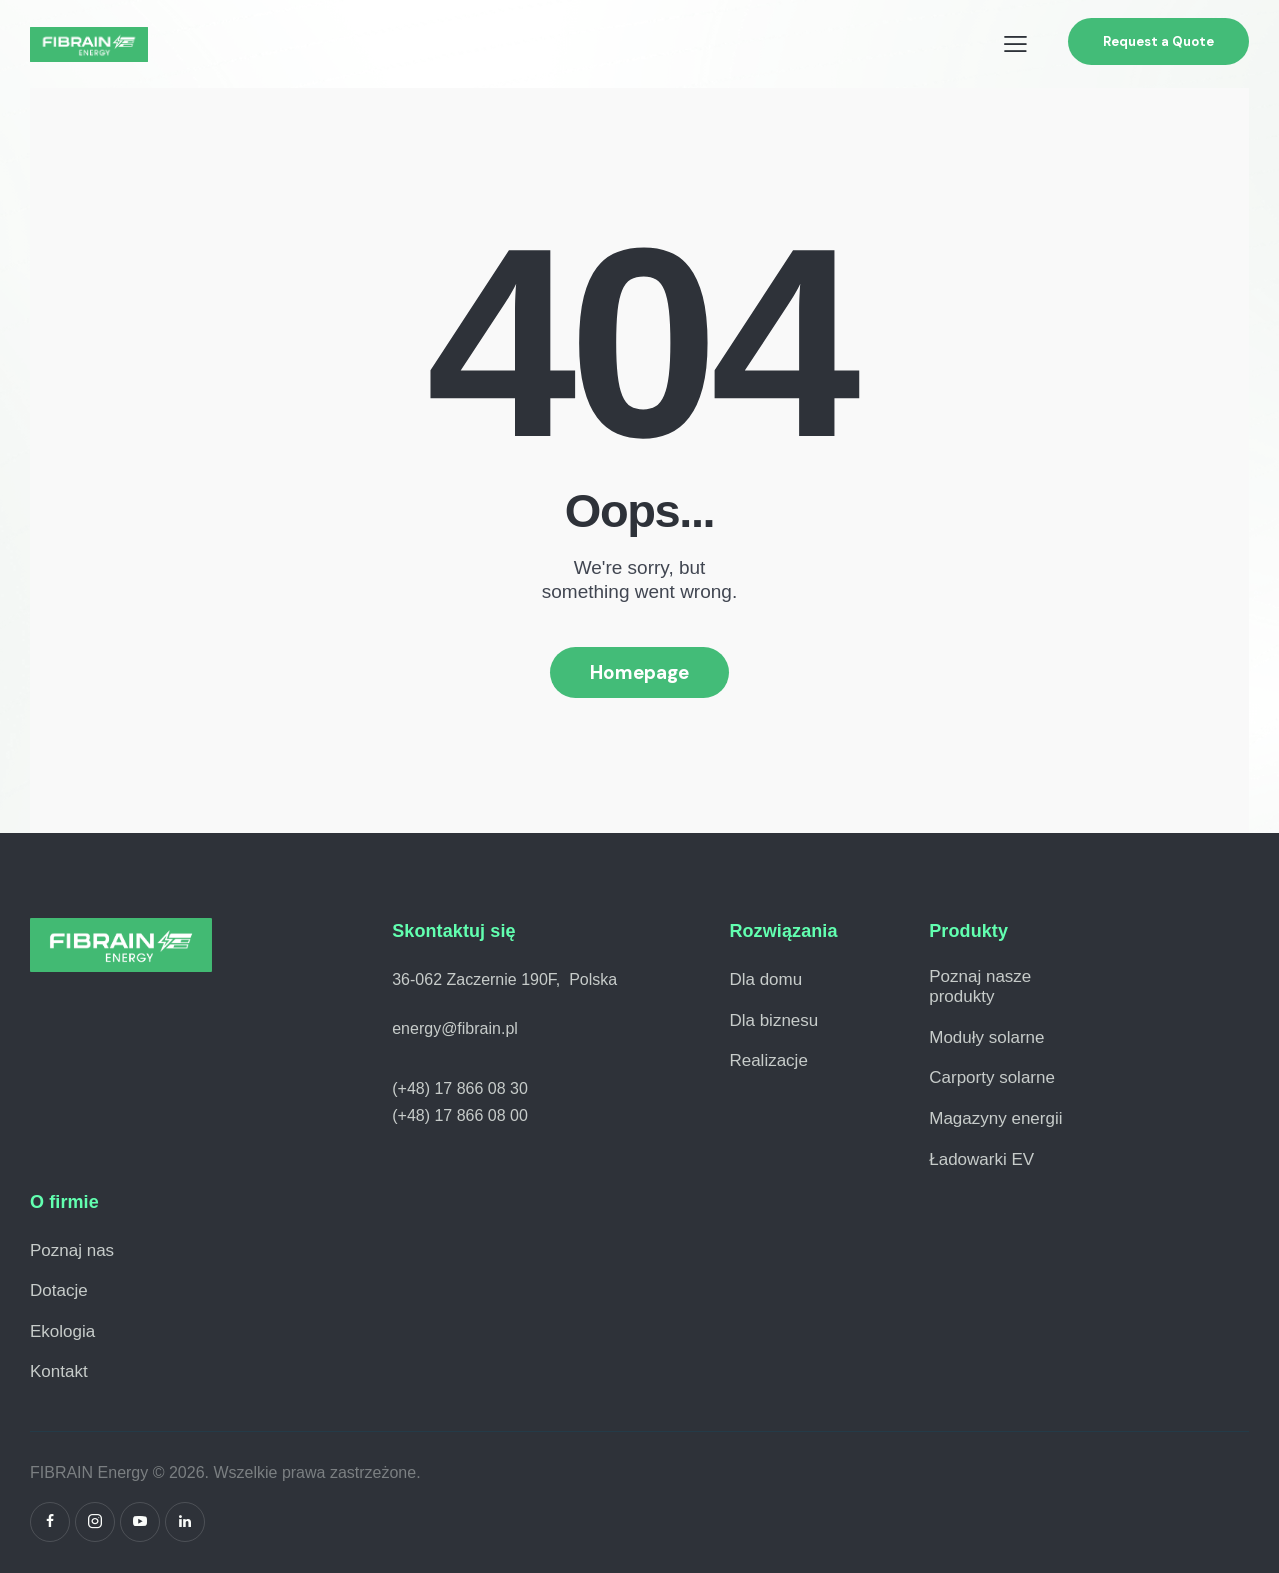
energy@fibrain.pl (455, 1028)
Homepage (639, 672)
